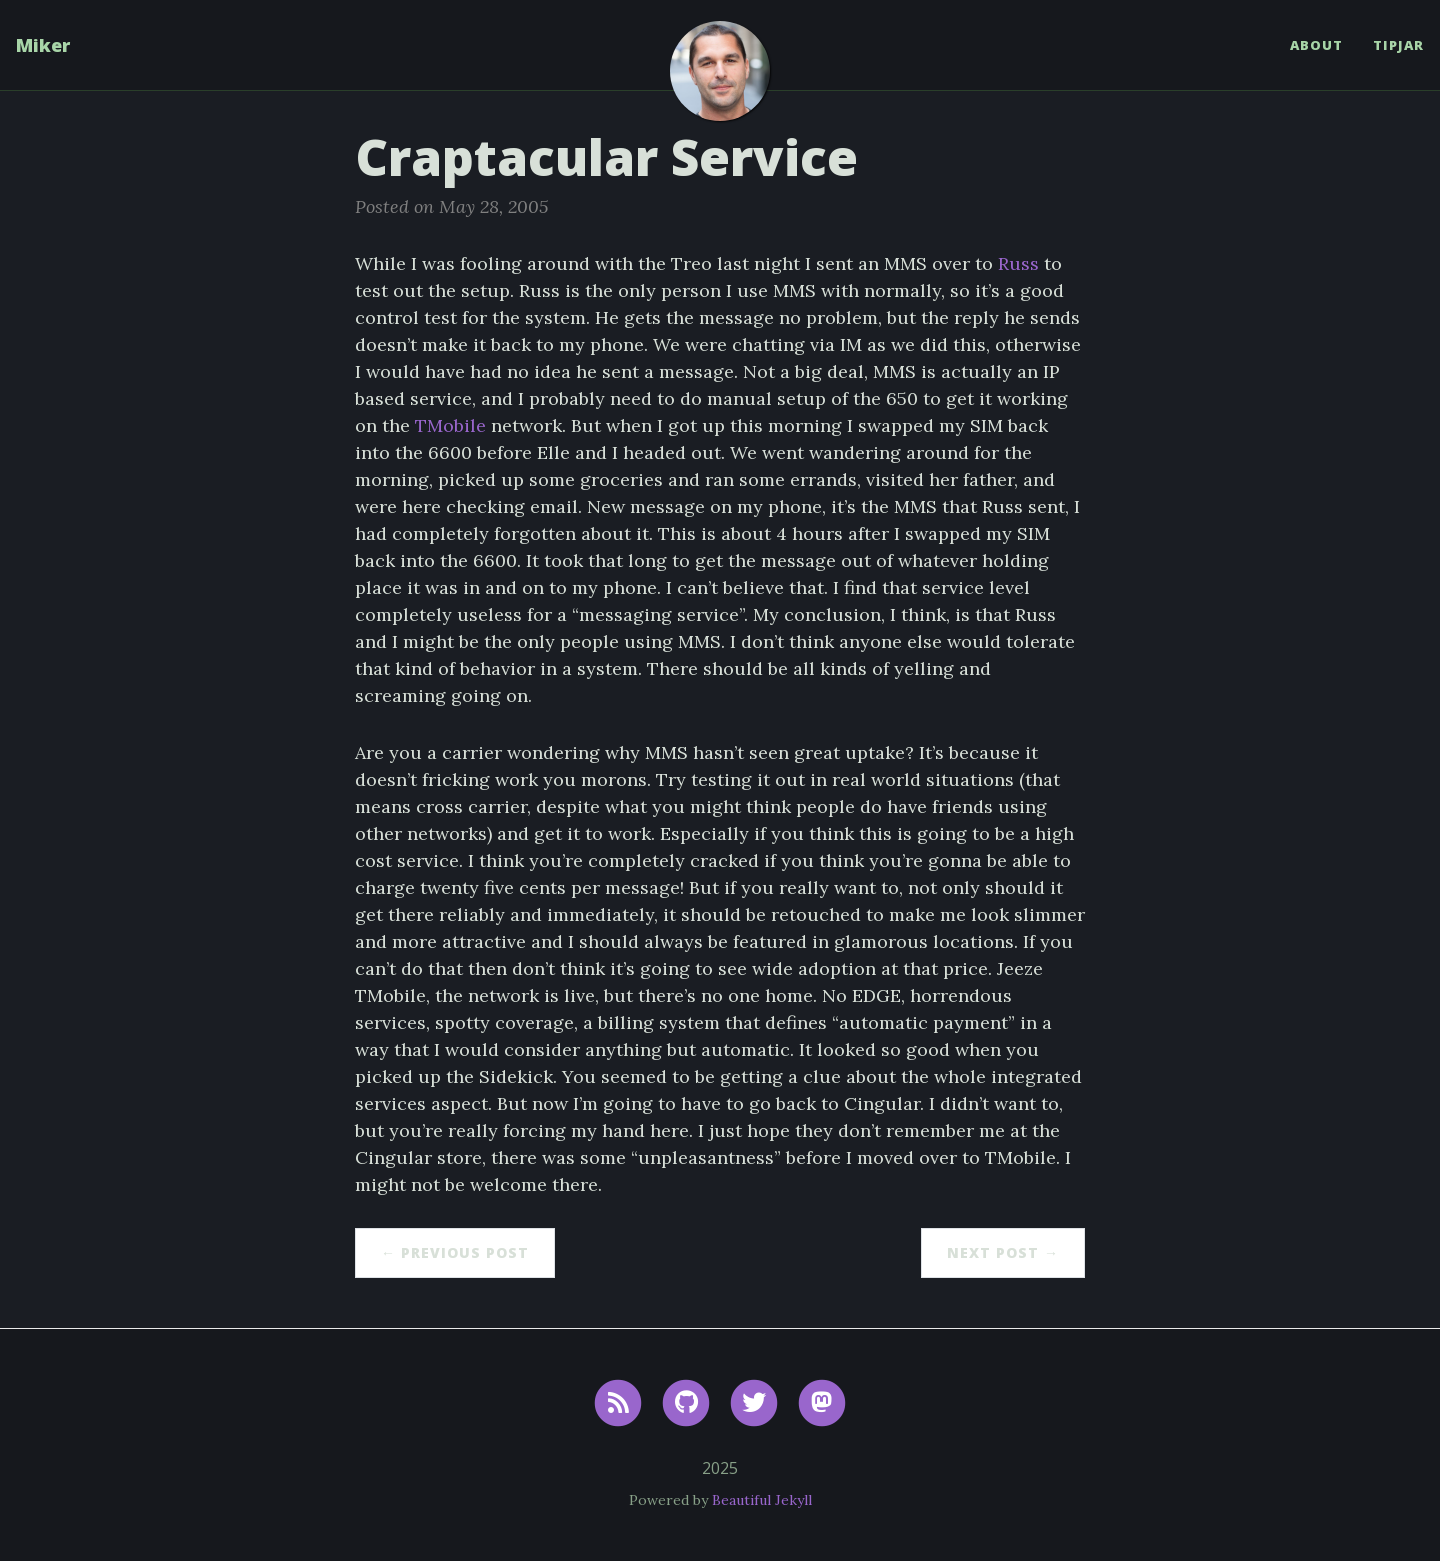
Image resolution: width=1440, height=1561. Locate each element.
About (1316, 45)
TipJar (1398, 45)
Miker (43, 45)
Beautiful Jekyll (762, 1500)
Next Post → (1003, 1252)
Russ (1018, 263)
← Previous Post (455, 1252)
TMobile (450, 425)
